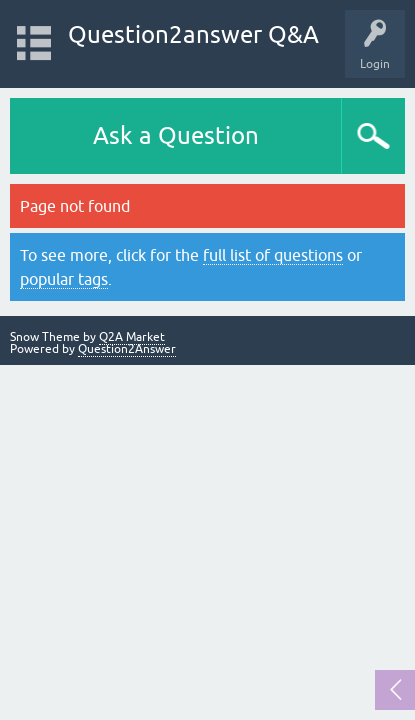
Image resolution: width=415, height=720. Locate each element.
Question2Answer (127, 349)
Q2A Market (132, 337)
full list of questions (273, 255)
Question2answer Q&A (193, 34)
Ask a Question (176, 135)
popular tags (64, 279)
